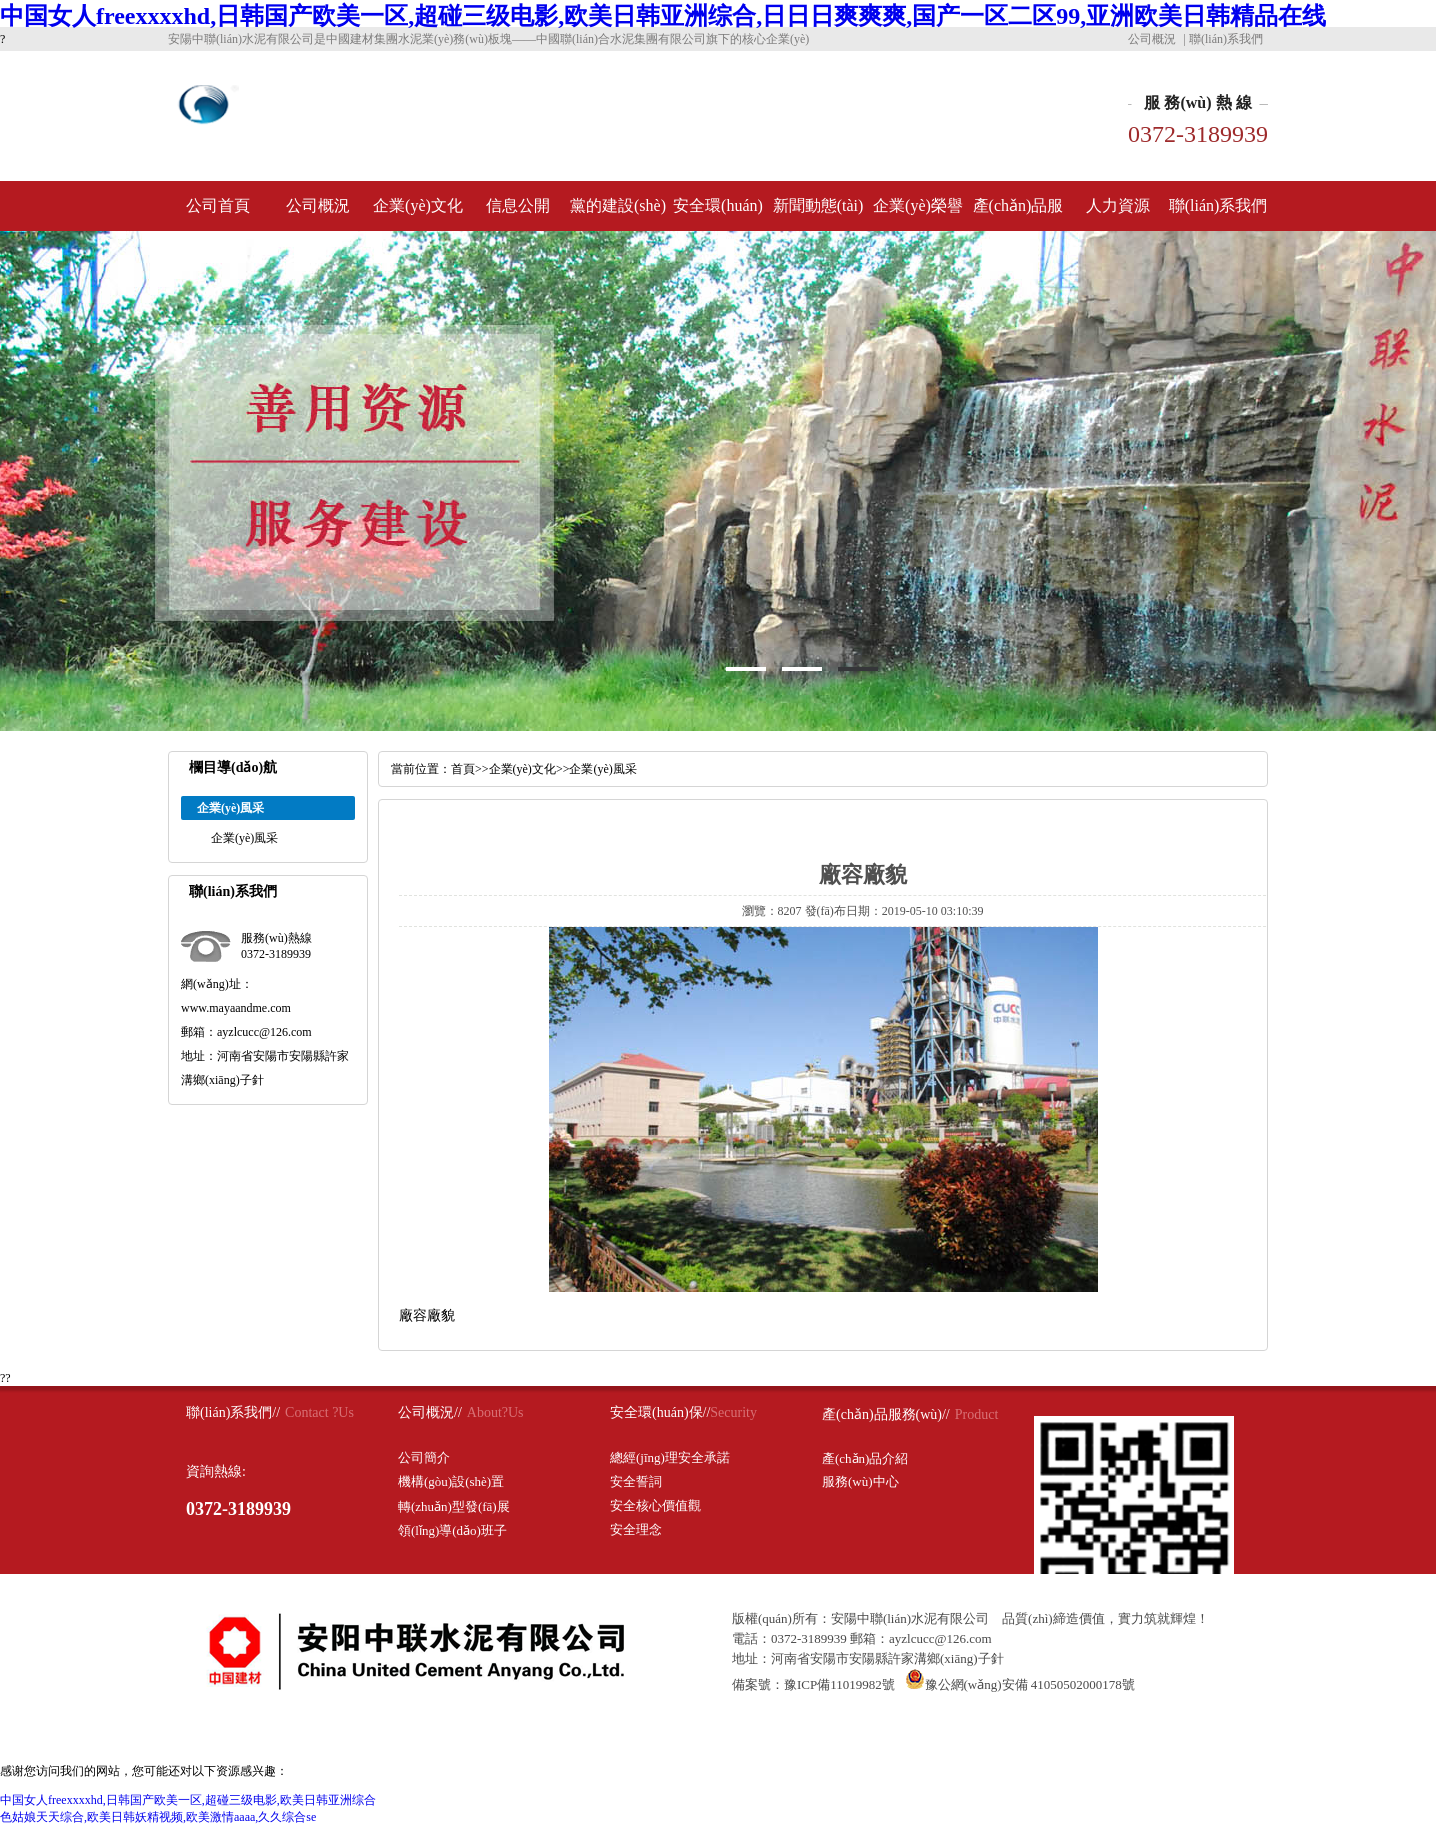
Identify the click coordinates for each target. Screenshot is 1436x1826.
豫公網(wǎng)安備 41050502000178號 (1020, 1684)
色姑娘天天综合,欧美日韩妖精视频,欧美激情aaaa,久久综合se (158, 1817)
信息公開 (518, 205)
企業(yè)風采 (244, 838)
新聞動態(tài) (818, 205)
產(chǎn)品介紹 (865, 1458)
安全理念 (636, 1529)
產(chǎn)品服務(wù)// (886, 1414)
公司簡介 (424, 1457)
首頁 (463, 769)
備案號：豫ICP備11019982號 (813, 1684)
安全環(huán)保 (718, 214)
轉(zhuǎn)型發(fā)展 (454, 1506)
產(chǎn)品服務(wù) (1018, 214)
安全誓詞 (636, 1481)
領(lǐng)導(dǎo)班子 (452, 1530)
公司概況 (1152, 39)
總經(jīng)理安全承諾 (670, 1457)
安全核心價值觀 (655, 1505)
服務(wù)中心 (860, 1481)
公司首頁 (218, 205)
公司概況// (430, 1412)
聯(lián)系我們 (1226, 39)
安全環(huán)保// (660, 1412)
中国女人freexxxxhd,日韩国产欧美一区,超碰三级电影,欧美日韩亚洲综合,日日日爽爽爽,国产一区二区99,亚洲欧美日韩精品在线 (663, 16)
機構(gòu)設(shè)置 (451, 1481)
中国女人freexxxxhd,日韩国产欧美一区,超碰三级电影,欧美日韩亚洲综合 (188, 1800)
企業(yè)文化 (418, 205)
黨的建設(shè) (618, 205)
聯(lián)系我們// (233, 1412)
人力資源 (1118, 205)
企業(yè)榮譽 (918, 205)
